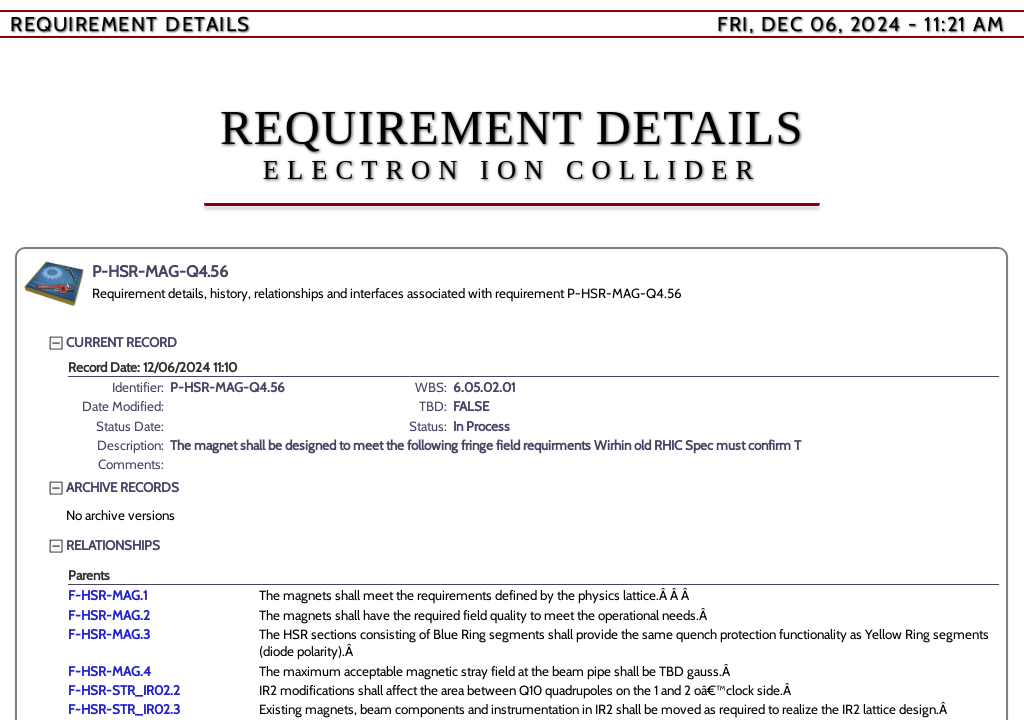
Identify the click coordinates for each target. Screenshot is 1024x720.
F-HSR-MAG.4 (109, 671)
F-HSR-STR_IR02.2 (124, 690)
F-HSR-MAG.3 (109, 634)
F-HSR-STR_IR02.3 (124, 709)
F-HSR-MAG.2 (109, 615)
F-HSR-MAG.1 (107, 595)
